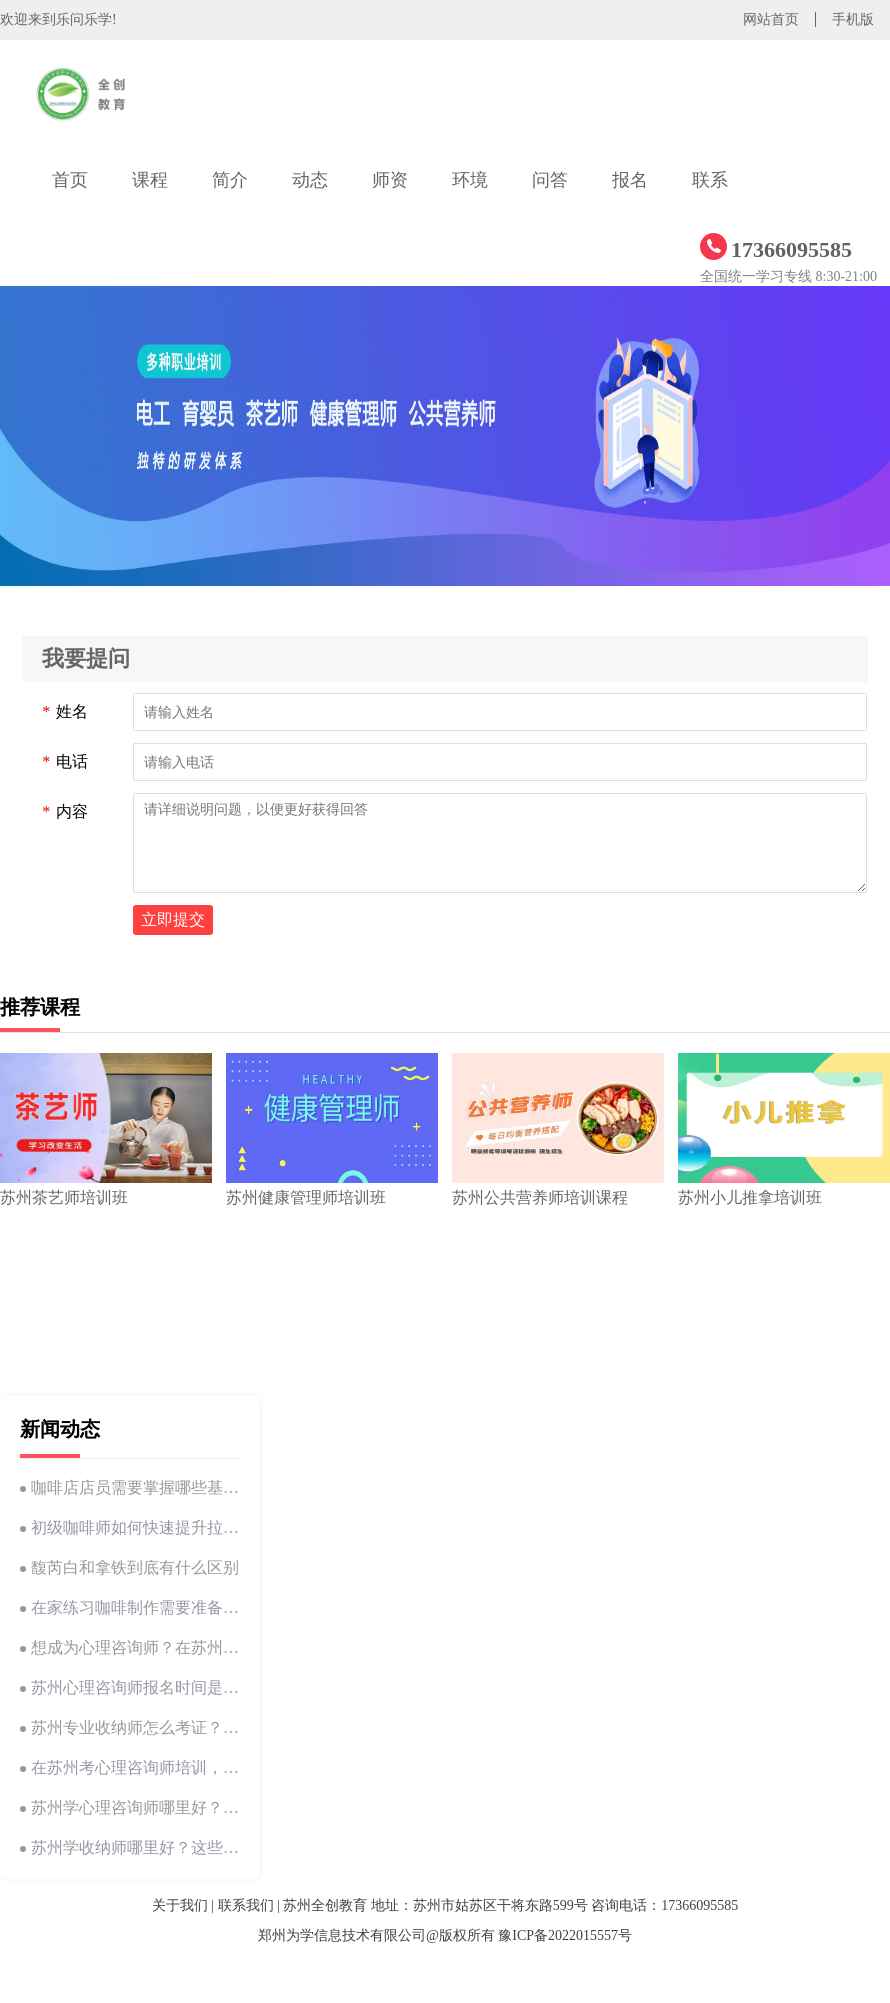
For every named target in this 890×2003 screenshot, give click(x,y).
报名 (630, 180)
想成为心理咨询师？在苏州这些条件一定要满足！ (130, 1647)
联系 (710, 180)
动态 (310, 180)
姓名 (65, 712)
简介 (230, 180)
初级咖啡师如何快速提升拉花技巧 (130, 1527)
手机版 (853, 19)
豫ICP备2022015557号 (565, 1935)
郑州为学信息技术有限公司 (342, 1935)
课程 (150, 180)
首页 (70, 180)
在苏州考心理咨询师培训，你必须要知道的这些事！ (130, 1767)
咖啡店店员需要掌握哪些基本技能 (130, 1487)
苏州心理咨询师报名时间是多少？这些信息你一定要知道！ (130, 1687)
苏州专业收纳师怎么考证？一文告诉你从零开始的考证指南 (130, 1727)
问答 (550, 180)
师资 (390, 180)
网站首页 (771, 19)
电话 (65, 762)
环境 (470, 180)
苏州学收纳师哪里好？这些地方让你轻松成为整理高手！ (130, 1847)
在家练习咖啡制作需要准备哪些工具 (130, 1607)
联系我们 (246, 1905)
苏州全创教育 (325, 1905)
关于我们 (180, 1905)
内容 (65, 812)
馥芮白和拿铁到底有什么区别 (129, 1567)
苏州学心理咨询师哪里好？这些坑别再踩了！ (130, 1807)
